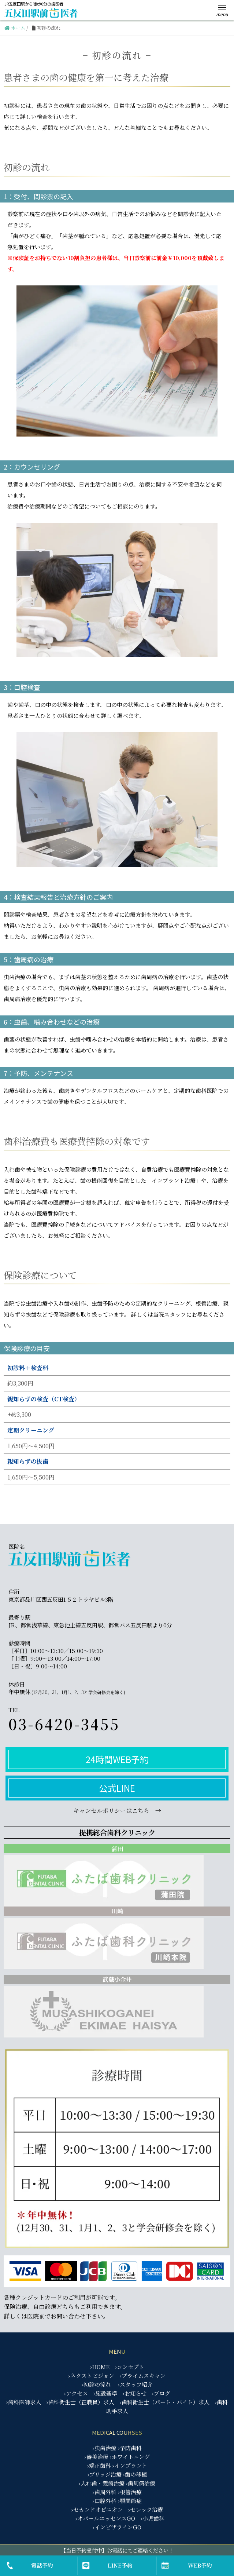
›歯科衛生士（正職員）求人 (80, 2402)
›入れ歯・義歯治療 (102, 2483)
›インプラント (129, 2465)
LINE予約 (120, 2565)
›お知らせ (134, 2393)
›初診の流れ (96, 2384)
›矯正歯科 (99, 2465)
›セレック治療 (145, 2509)
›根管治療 (130, 2492)
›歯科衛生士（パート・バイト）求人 (164, 2402)
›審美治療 (96, 2456)
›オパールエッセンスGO (105, 2518)
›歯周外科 (104, 2492)
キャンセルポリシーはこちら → (117, 1810)
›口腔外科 (104, 2500)
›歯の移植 (135, 2474)
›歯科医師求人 (23, 2402)
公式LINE (117, 1787)
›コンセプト (129, 2367)
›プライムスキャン (143, 2375)
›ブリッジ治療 (105, 2474)
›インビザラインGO (117, 2527)
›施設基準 (105, 2393)
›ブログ (161, 2393)
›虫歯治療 (104, 2448)
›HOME (99, 2367)
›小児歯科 (152, 2518)
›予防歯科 (130, 2448)
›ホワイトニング (130, 2456)
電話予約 (42, 2565)
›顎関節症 (130, 2500)
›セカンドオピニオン (97, 2509)
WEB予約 (200, 2565)
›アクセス (76, 2393)
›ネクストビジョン (91, 2375)
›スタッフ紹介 (135, 2384)
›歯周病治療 (140, 2483)
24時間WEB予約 (117, 1759)
